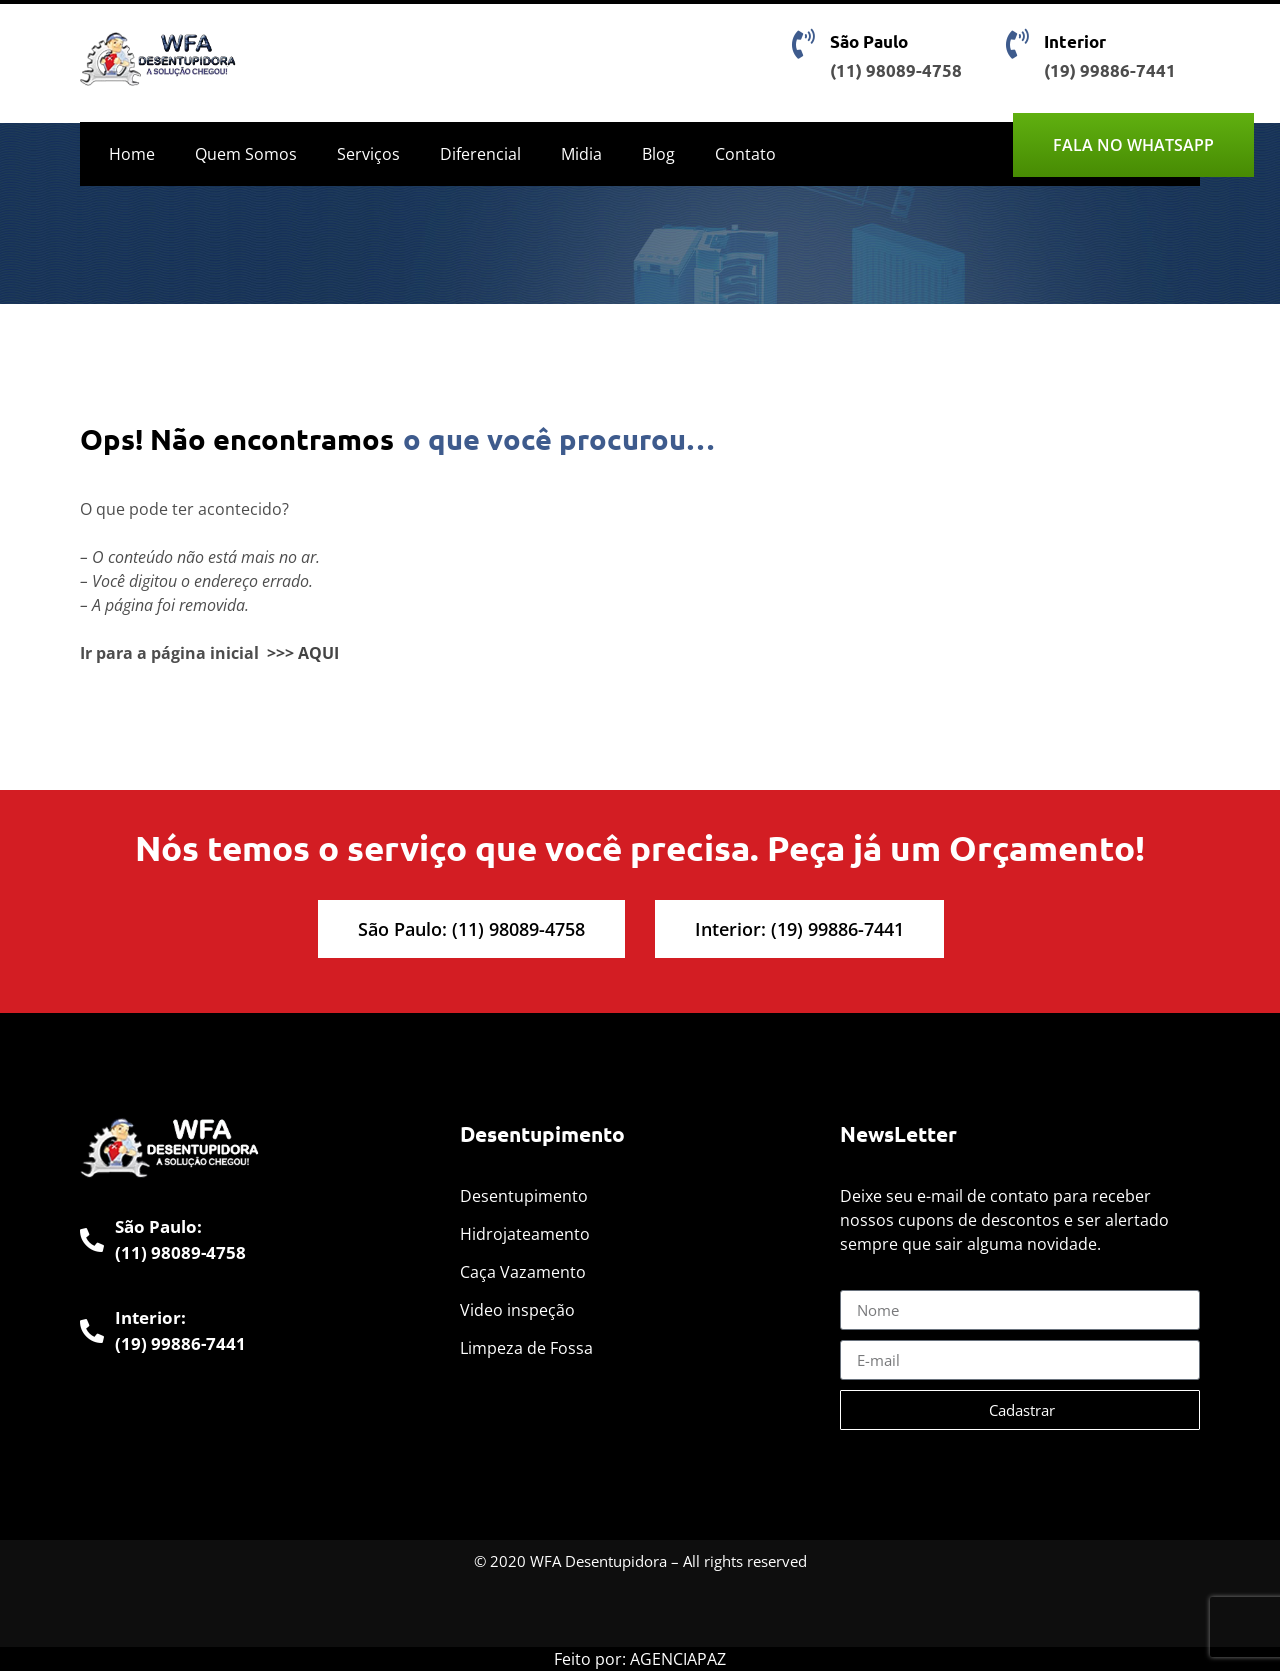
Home (132, 154)
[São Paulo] (803, 44)
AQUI (318, 653)
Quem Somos (246, 154)
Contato (745, 154)
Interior (1075, 41)
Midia (581, 154)
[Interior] (1017, 44)
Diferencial (480, 154)
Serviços (368, 154)
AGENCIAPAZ (678, 1659)
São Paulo (869, 41)
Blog (658, 154)
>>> (280, 653)
